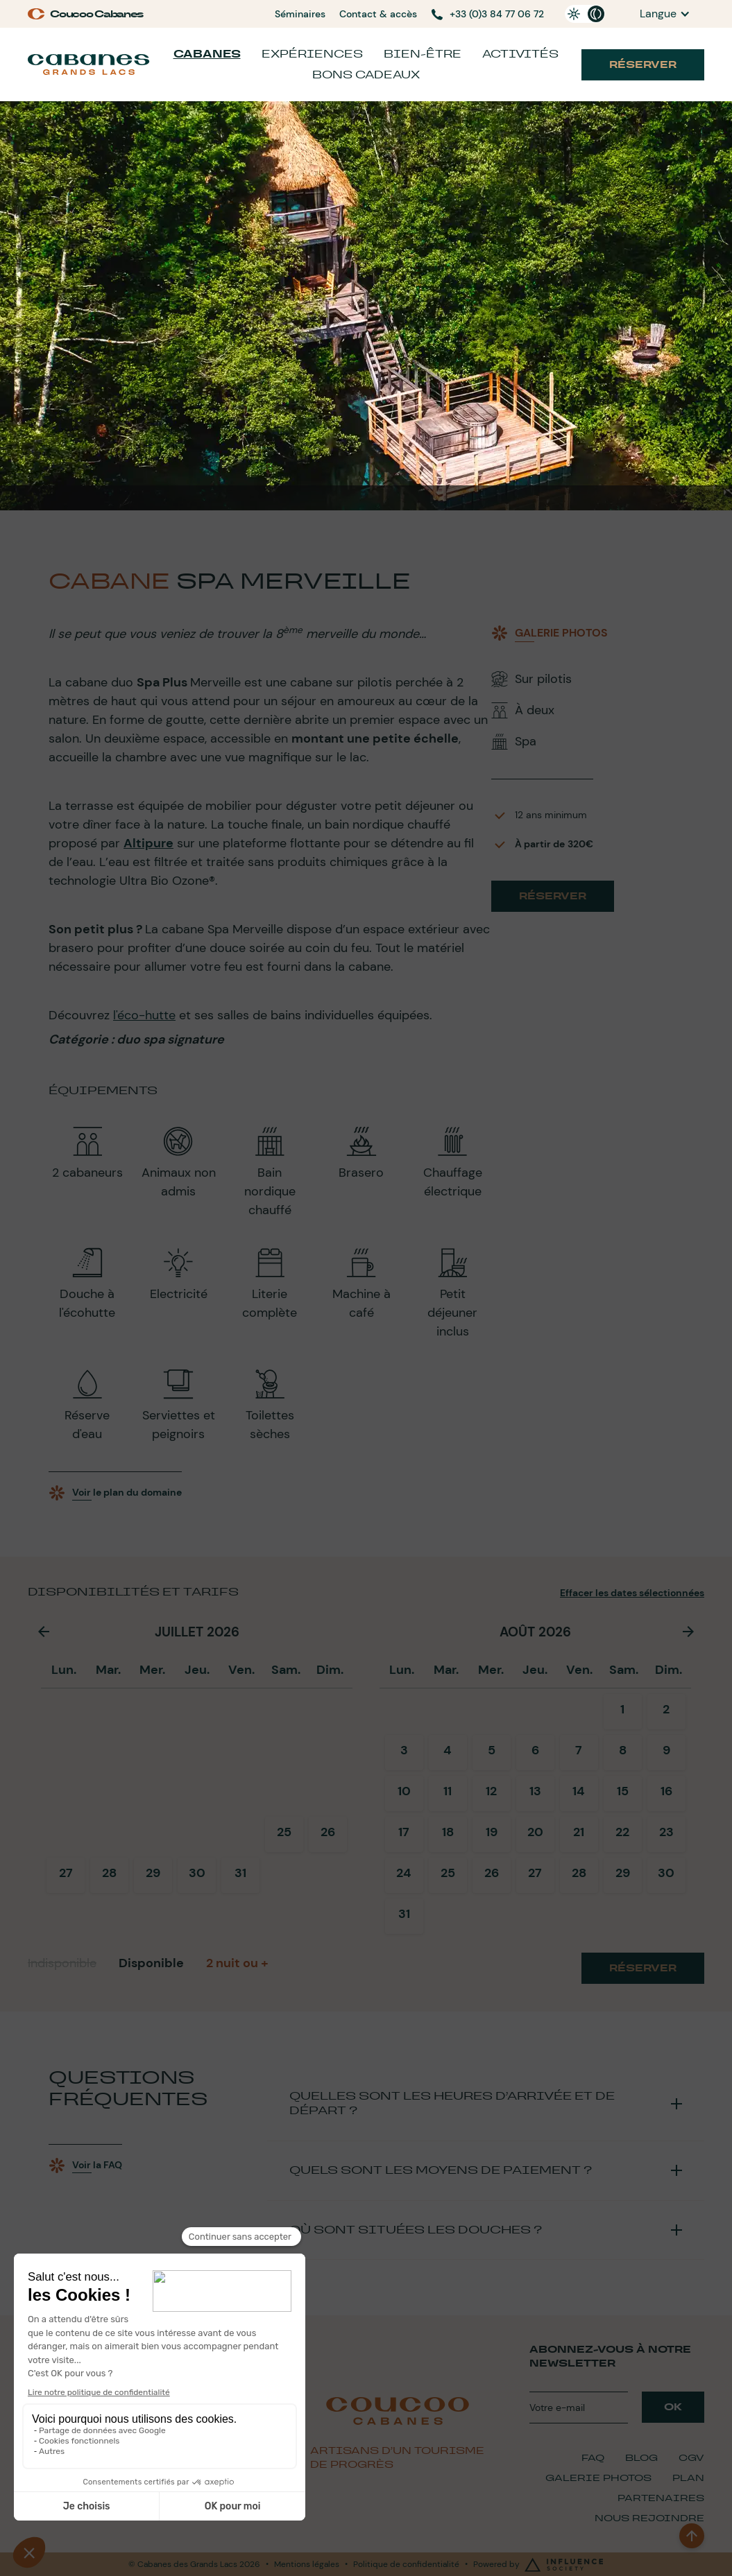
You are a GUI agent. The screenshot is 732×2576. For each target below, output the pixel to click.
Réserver (642, 64)
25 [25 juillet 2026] (284, 1832)
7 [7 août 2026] (578, 1750)
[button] (665, 14)
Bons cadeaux (366, 74)
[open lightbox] (549, 633)
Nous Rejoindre (649, 2518)
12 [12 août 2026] (491, 1791)
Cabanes (207, 53)
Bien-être (422, 53)
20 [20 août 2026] (535, 1832)
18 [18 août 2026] (448, 1832)
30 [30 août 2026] (666, 1873)
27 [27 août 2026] (535, 1873)
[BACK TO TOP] (691, 2535)
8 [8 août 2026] (623, 1750)
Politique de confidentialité (406, 2564)
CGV (691, 2458)
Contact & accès (378, 14)
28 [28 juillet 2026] (109, 1873)
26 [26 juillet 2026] (328, 1832)
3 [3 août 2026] (404, 1750)
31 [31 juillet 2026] (240, 1873)
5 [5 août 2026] (491, 1750)
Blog (641, 2458)
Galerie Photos (598, 2478)
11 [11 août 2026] (447, 1791)
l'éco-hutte (144, 1015)
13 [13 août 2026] (535, 1791)
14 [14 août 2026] (578, 1791)
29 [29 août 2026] (622, 1873)
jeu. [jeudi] (197, 1669)
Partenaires (661, 2498)
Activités (520, 53)
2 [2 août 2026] (666, 1709)
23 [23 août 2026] (666, 1832)
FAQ (592, 2458)
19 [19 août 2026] (491, 1832)
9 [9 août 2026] (666, 1750)
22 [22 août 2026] (622, 1832)
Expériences (312, 53)
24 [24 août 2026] (403, 1873)
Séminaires (300, 14)
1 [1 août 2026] (622, 1709)
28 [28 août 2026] (579, 1873)
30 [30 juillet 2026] (197, 1873)
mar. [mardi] (108, 1669)
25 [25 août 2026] (448, 1873)
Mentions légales (306, 2564)
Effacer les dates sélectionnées (632, 1593)
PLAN (688, 2478)
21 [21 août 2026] (578, 1832)
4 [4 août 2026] (447, 1750)
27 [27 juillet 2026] (66, 1873)
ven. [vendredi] (241, 1669)
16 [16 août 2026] (666, 1791)
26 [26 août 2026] (491, 1873)
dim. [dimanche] (329, 1669)
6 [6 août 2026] (535, 1750)
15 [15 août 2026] (623, 1791)
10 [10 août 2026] (404, 1791)
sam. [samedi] (285, 1669)
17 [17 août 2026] (403, 1832)
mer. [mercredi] (152, 1669)
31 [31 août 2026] (404, 1913)
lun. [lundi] (63, 1669)
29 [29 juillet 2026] (153, 1873)
